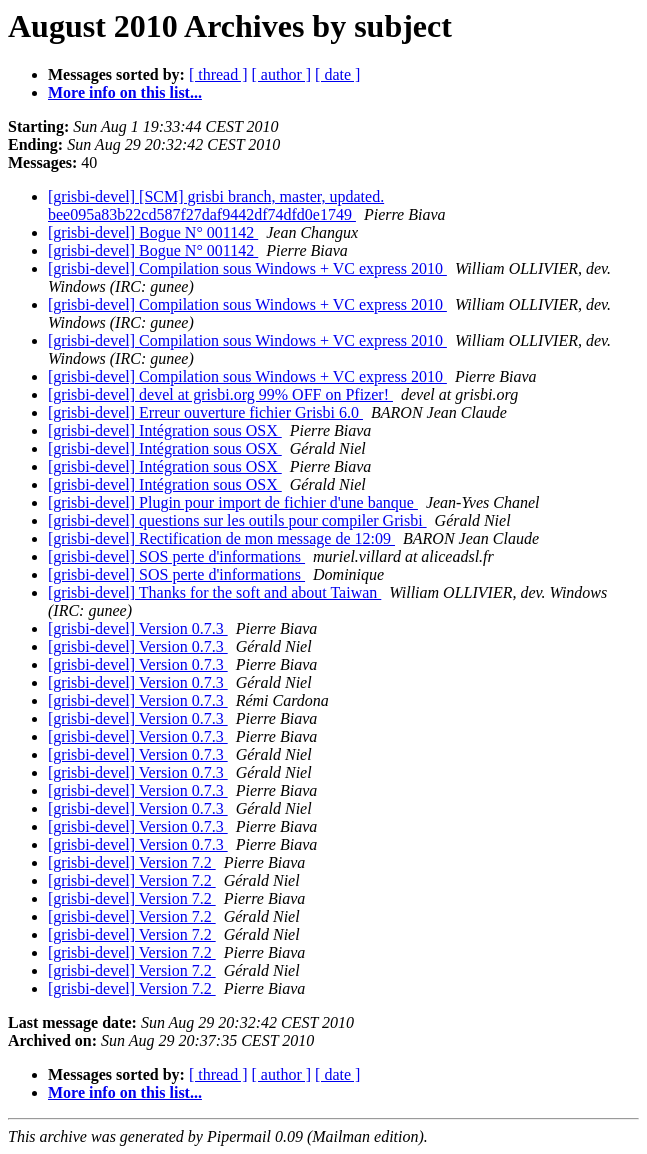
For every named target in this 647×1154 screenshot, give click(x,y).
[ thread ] (218, 74)
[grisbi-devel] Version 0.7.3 (138, 628)
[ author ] (282, 74)
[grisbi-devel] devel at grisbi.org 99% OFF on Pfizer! (220, 394)
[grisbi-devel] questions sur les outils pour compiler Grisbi (237, 520)
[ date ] (337, 74)
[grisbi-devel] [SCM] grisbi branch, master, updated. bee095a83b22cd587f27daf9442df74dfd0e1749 (216, 205)
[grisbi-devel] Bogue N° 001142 (153, 232)
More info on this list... (125, 92)
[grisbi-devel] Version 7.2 (132, 862)
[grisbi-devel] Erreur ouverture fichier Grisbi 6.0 (205, 412)
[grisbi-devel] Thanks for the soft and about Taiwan (214, 592)
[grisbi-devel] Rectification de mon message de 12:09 (221, 538)
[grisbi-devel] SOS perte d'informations (176, 556)
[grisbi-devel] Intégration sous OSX (165, 430)
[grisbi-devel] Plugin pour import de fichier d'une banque (233, 502)
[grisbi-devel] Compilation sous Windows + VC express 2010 (247, 268)
